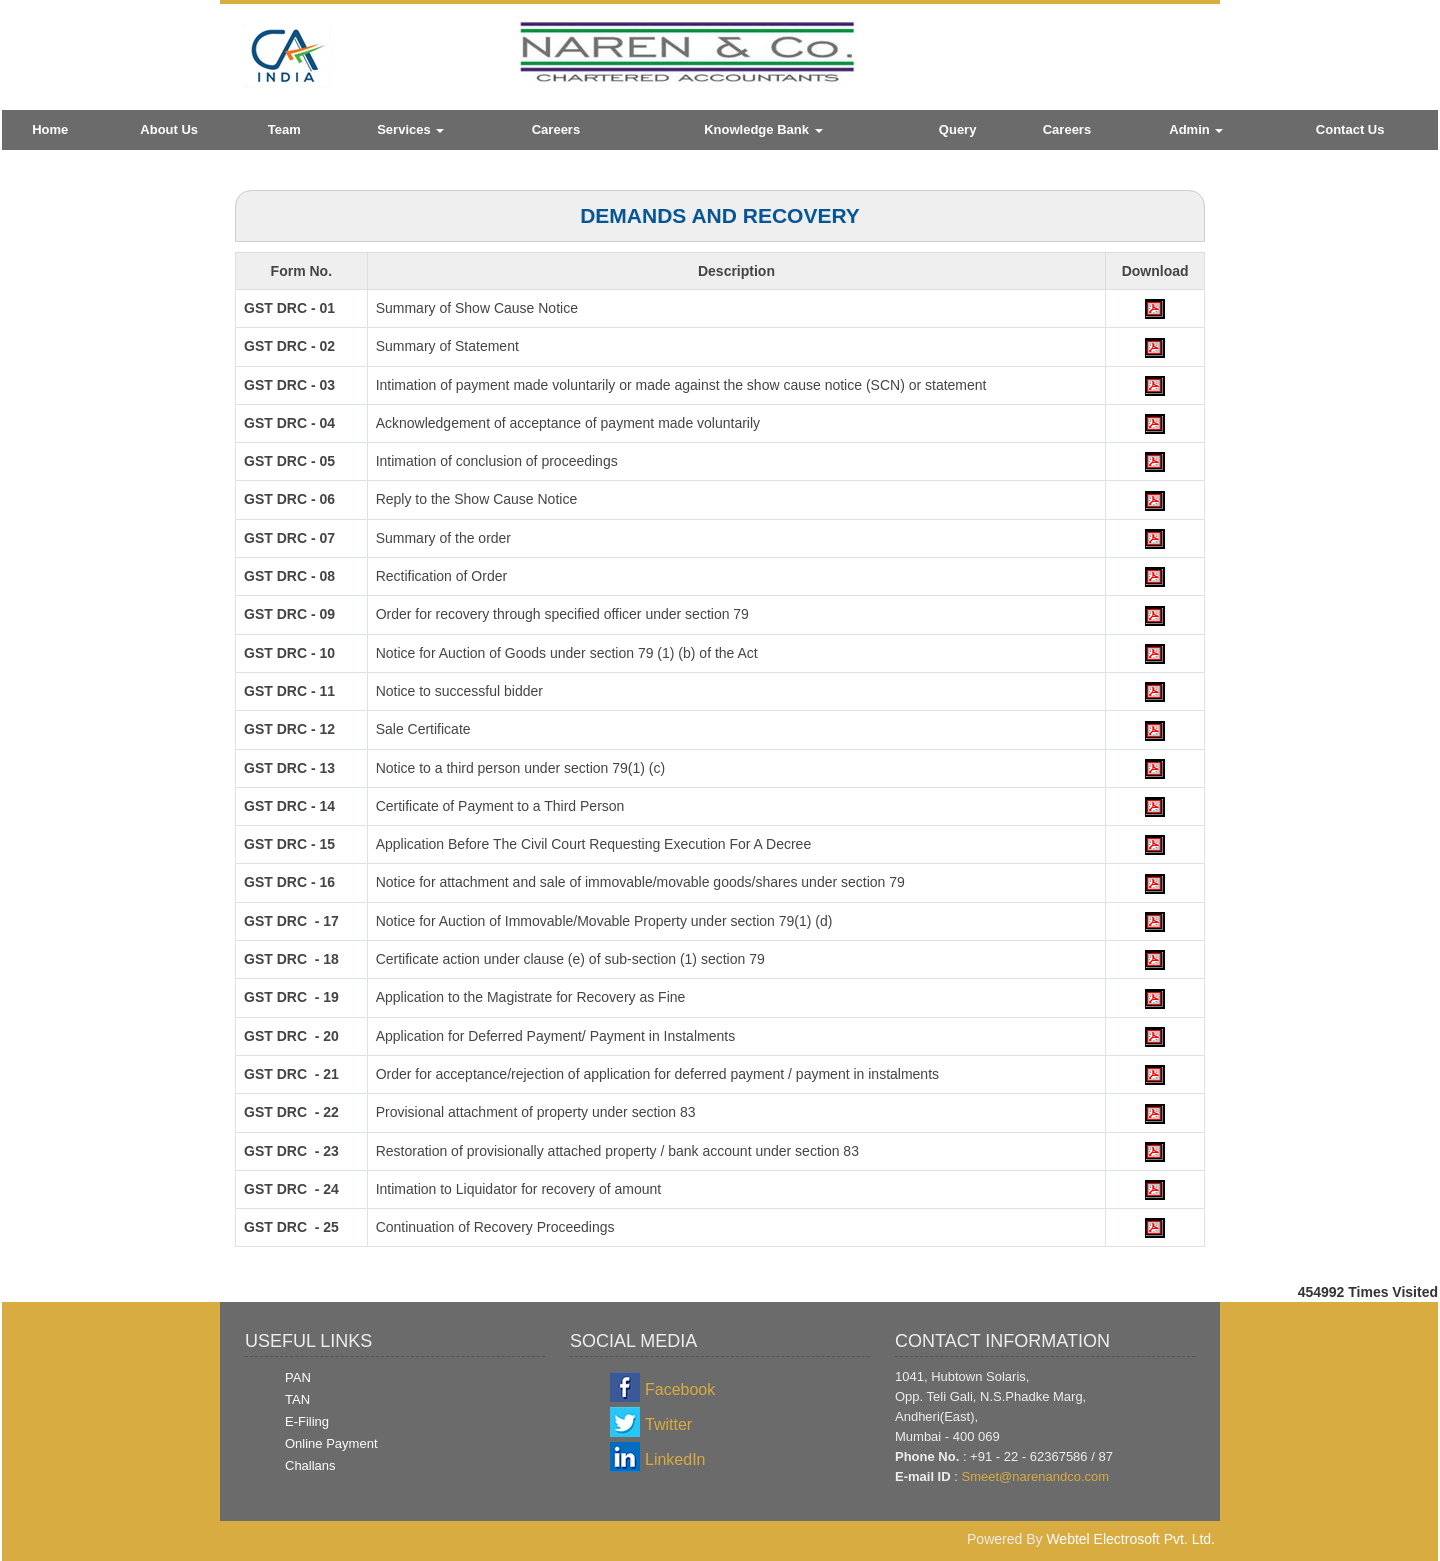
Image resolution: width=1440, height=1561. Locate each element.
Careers (556, 129)
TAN (297, 1399)
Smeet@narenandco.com (1035, 1476)
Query (958, 129)
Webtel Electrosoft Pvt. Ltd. (1130, 1539)
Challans (310, 1465)
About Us (169, 129)
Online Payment (331, 1443)
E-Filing (307, 1421)
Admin (1196, 129)
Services (410, 129)
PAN (298, 1377)
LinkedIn (675, 1459)
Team (284, 129)
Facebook (680, 1389)
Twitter (668, 1424)
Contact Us (1350, 129)
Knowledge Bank (763, 129)
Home (50, 129)
